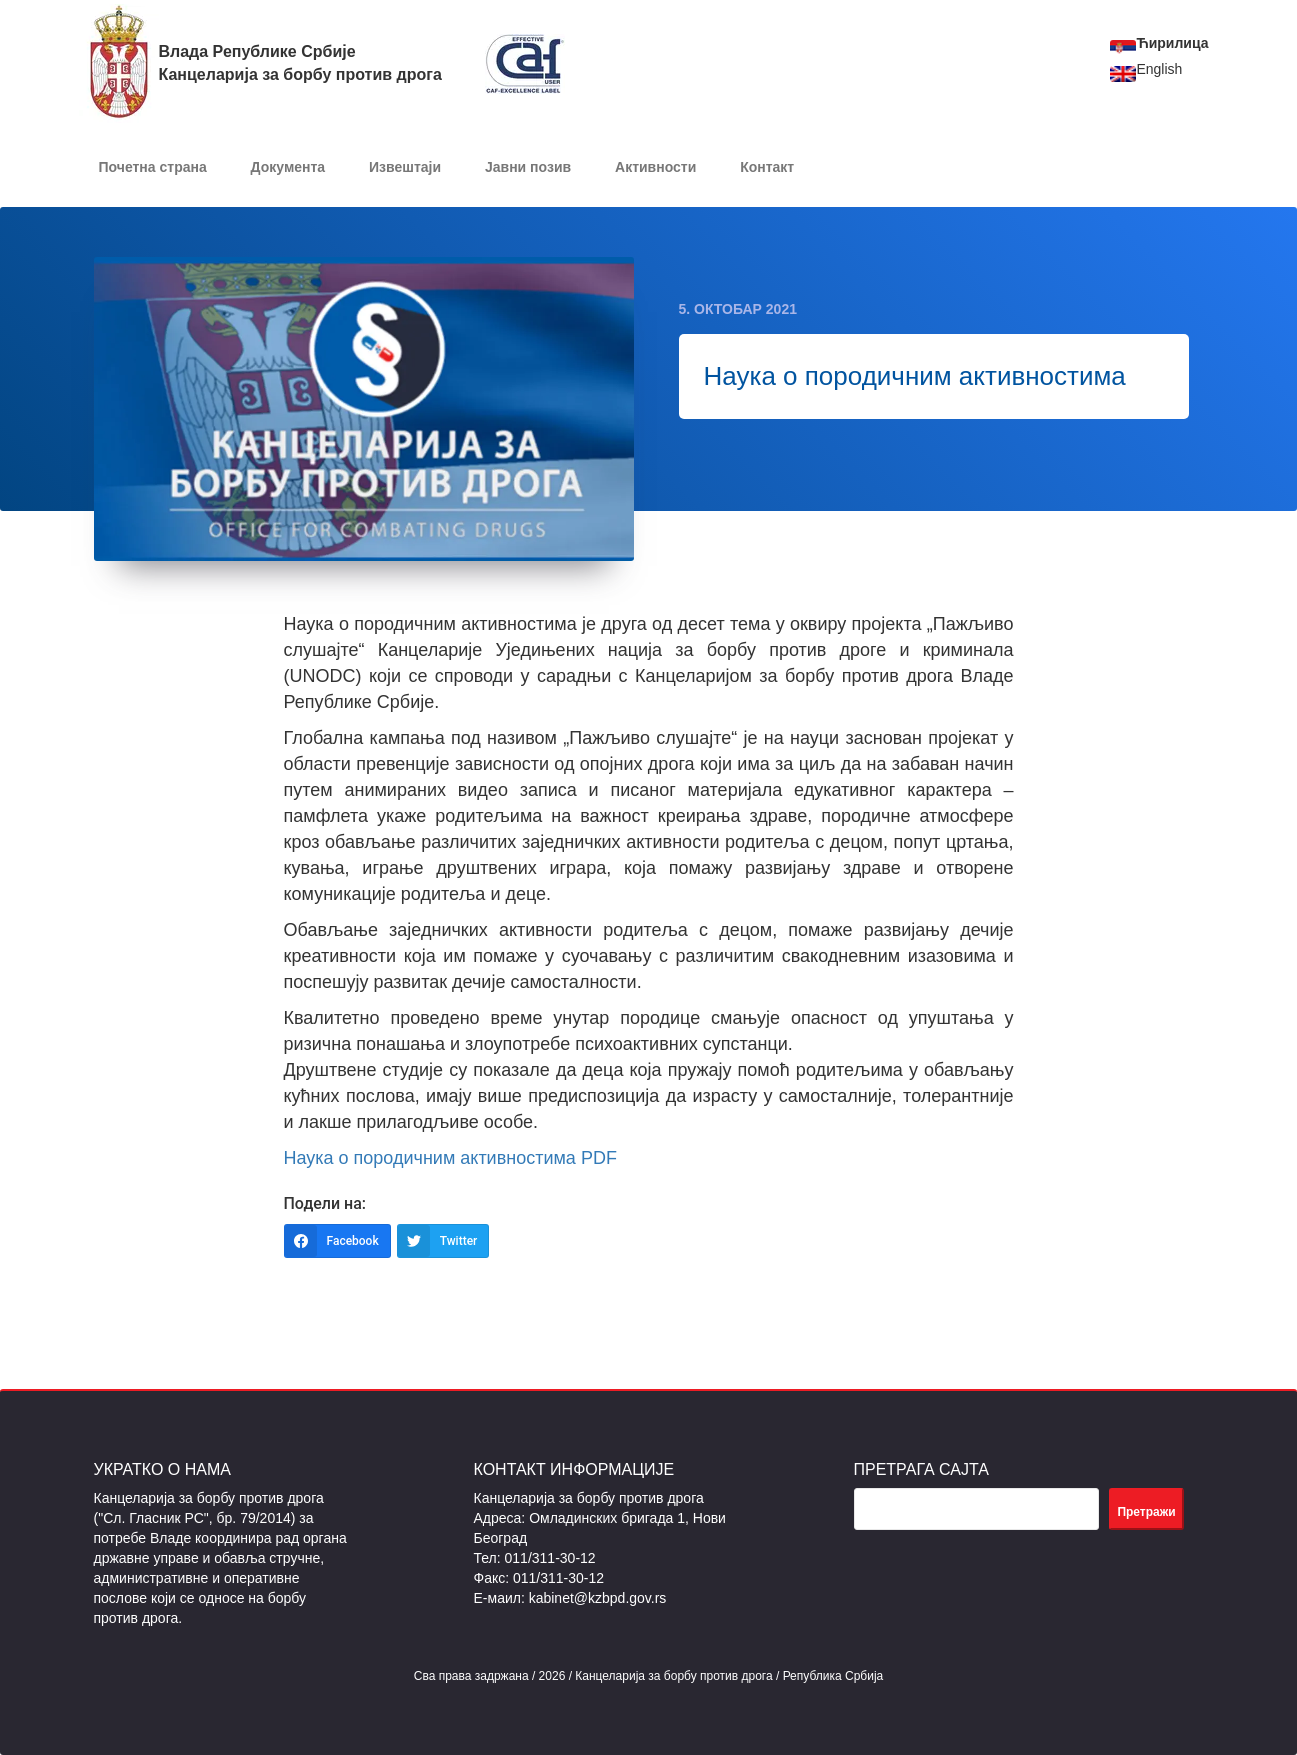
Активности (655, 167)
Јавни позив (528, 167)
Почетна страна (153, 167)
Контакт (767, 167)
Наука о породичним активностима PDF (450, 1158)
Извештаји (405, 167)
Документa (288, 167)
